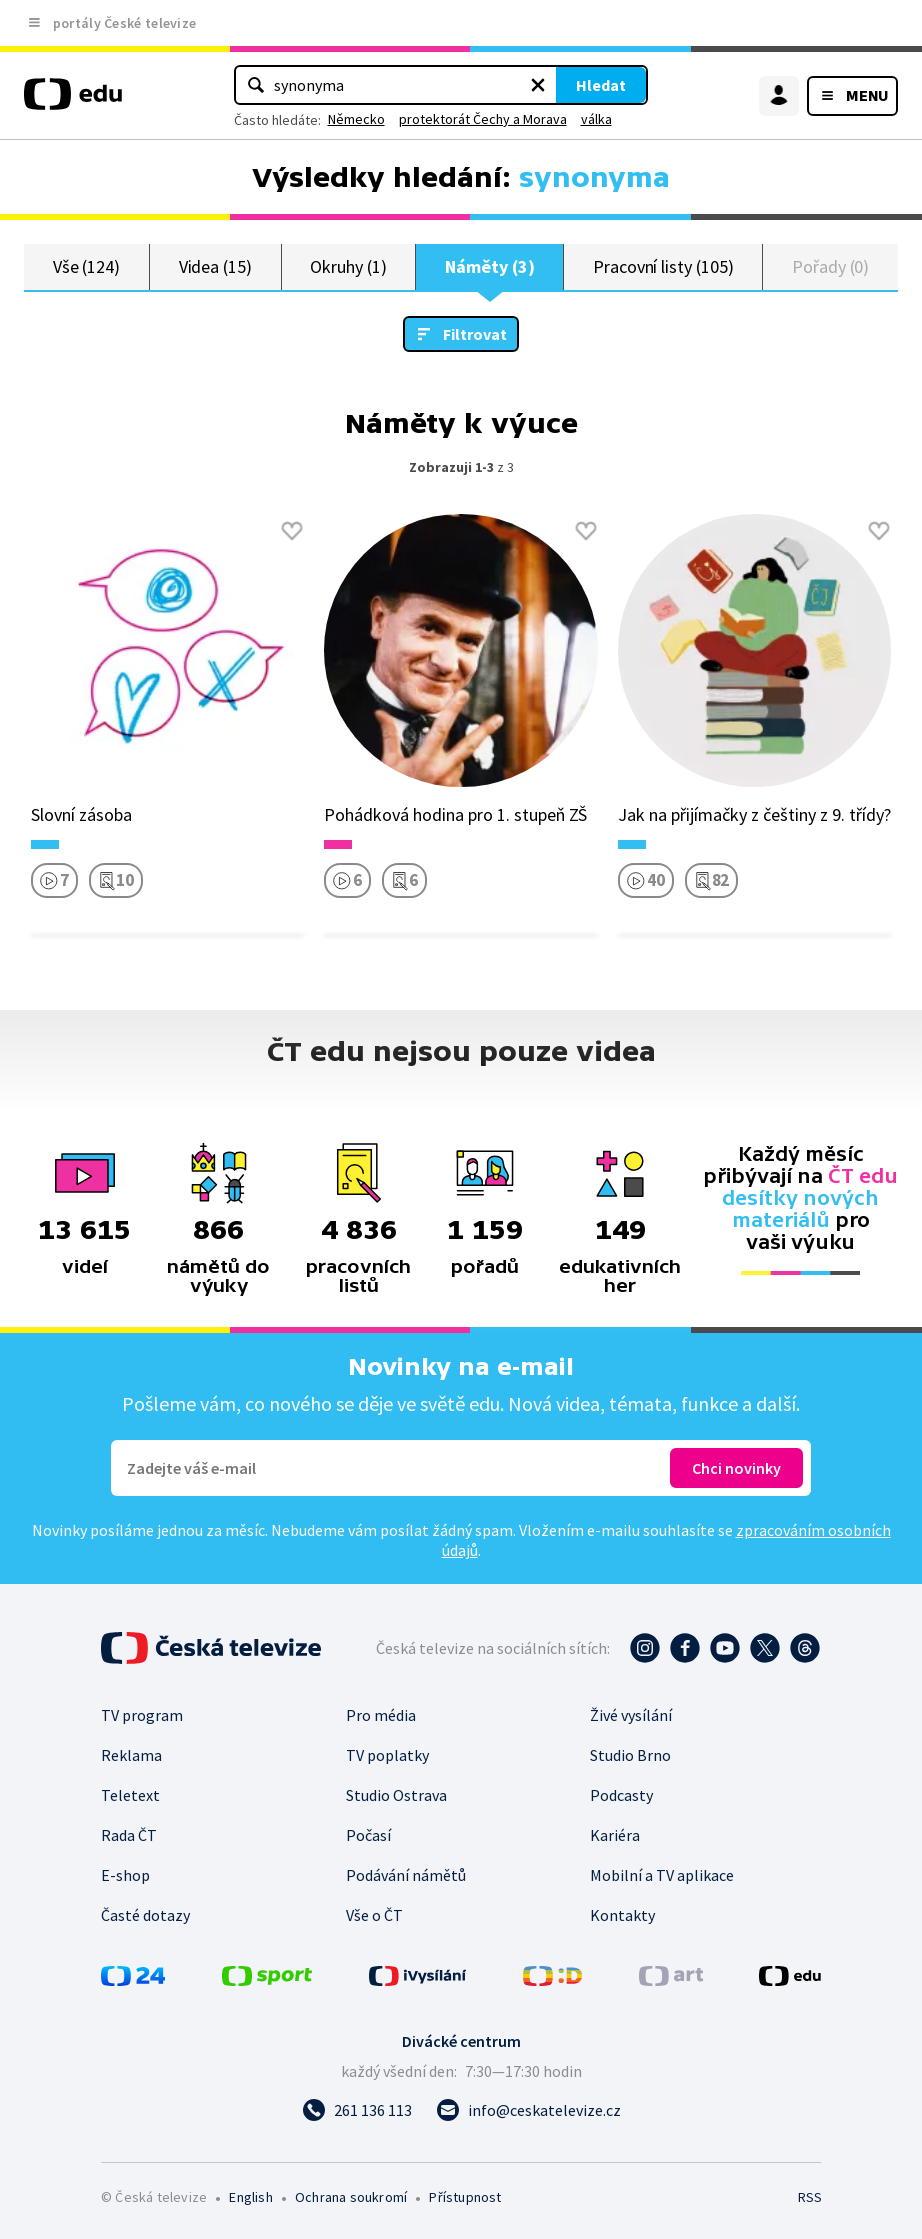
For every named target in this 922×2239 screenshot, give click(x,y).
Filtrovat (475, 334)
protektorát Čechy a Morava (483, 119)
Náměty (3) (489, 266)
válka (596, 119)
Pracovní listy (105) (663, 266)
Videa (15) (215, 266)
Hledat (601, 85)
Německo (356, 119)
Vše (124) (86, 266)
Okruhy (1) (348, 266)
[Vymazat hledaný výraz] (538, 85)
